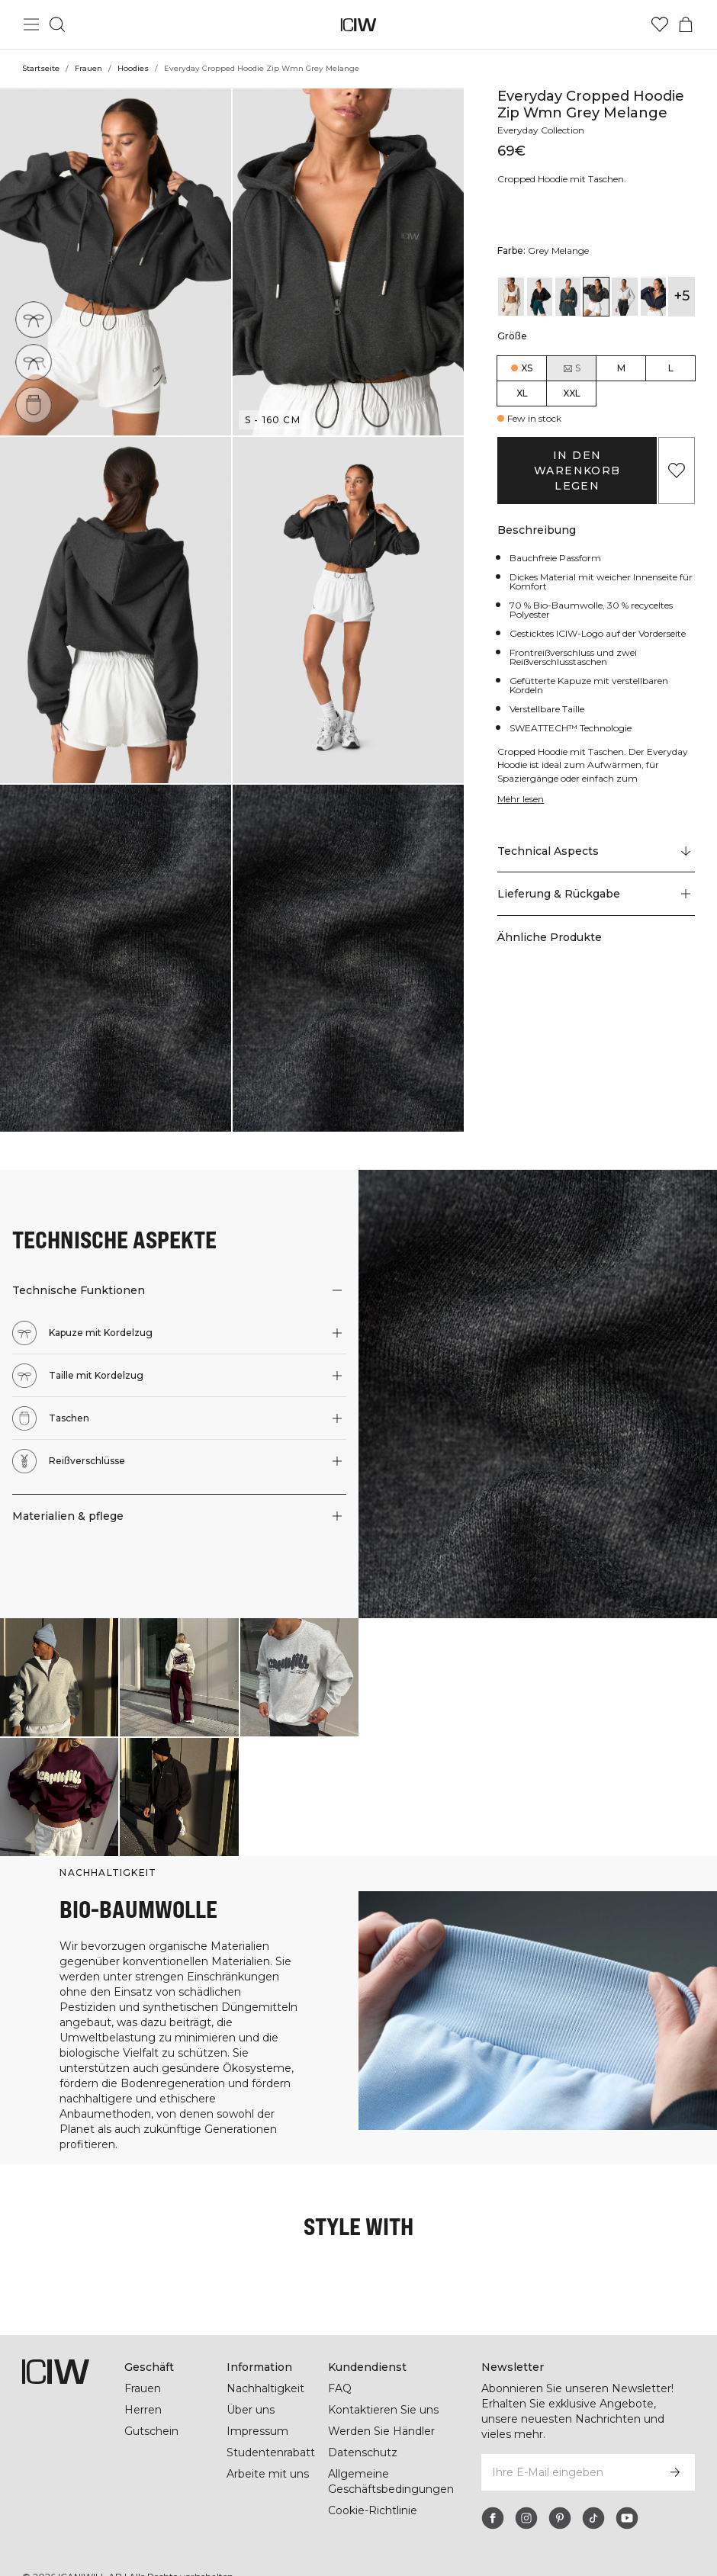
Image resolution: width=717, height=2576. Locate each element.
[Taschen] (38, 400)
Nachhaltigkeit (266, 2373)
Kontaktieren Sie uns (383, 2394)
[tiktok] (593, 2487)
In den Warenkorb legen (577, 470)
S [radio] (571, 368)
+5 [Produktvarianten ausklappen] (682, 295)
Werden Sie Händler (381, 2416)
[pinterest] (560, 2487)
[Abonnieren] (675, 2442)
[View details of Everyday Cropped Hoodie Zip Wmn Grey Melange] (596, 296)
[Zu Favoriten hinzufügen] (676, 470)
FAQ (340, 2373)
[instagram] (526, 2487)
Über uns (251, 2394)
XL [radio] (522, 393)
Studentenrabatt (271, 2437)
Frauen (87, 68)
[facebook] (492, 2487)
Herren (142, 2394)
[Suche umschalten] (57, 24)
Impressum (257, 2416)
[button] (115, 261)
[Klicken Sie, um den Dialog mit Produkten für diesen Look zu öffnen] (59, 1677)
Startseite (40, 68)
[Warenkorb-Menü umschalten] (686, 24)
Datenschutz (362, 2437)
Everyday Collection (543, 130)
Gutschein (151, 2416)
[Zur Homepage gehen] (359, 24)
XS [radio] (526, 368)
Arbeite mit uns (268, 2458)
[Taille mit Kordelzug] (36, 359)
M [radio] (621, 368)
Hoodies (132, 68)
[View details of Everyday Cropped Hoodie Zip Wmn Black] (539, 296)
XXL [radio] (571, 393)
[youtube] (627, 2487)
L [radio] (671, 368)
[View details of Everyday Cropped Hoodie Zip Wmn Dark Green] (568, 296)
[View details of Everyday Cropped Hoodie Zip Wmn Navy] (653, 296)
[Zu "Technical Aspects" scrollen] (596, 860)
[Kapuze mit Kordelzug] (34, 319)
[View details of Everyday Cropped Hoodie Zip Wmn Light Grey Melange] (624, 296)
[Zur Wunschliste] (660, 24)
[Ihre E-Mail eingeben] (567, 2441)
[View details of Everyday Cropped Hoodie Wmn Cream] (510, 296)
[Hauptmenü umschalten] (31, 24)
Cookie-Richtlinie (373, 2495)
